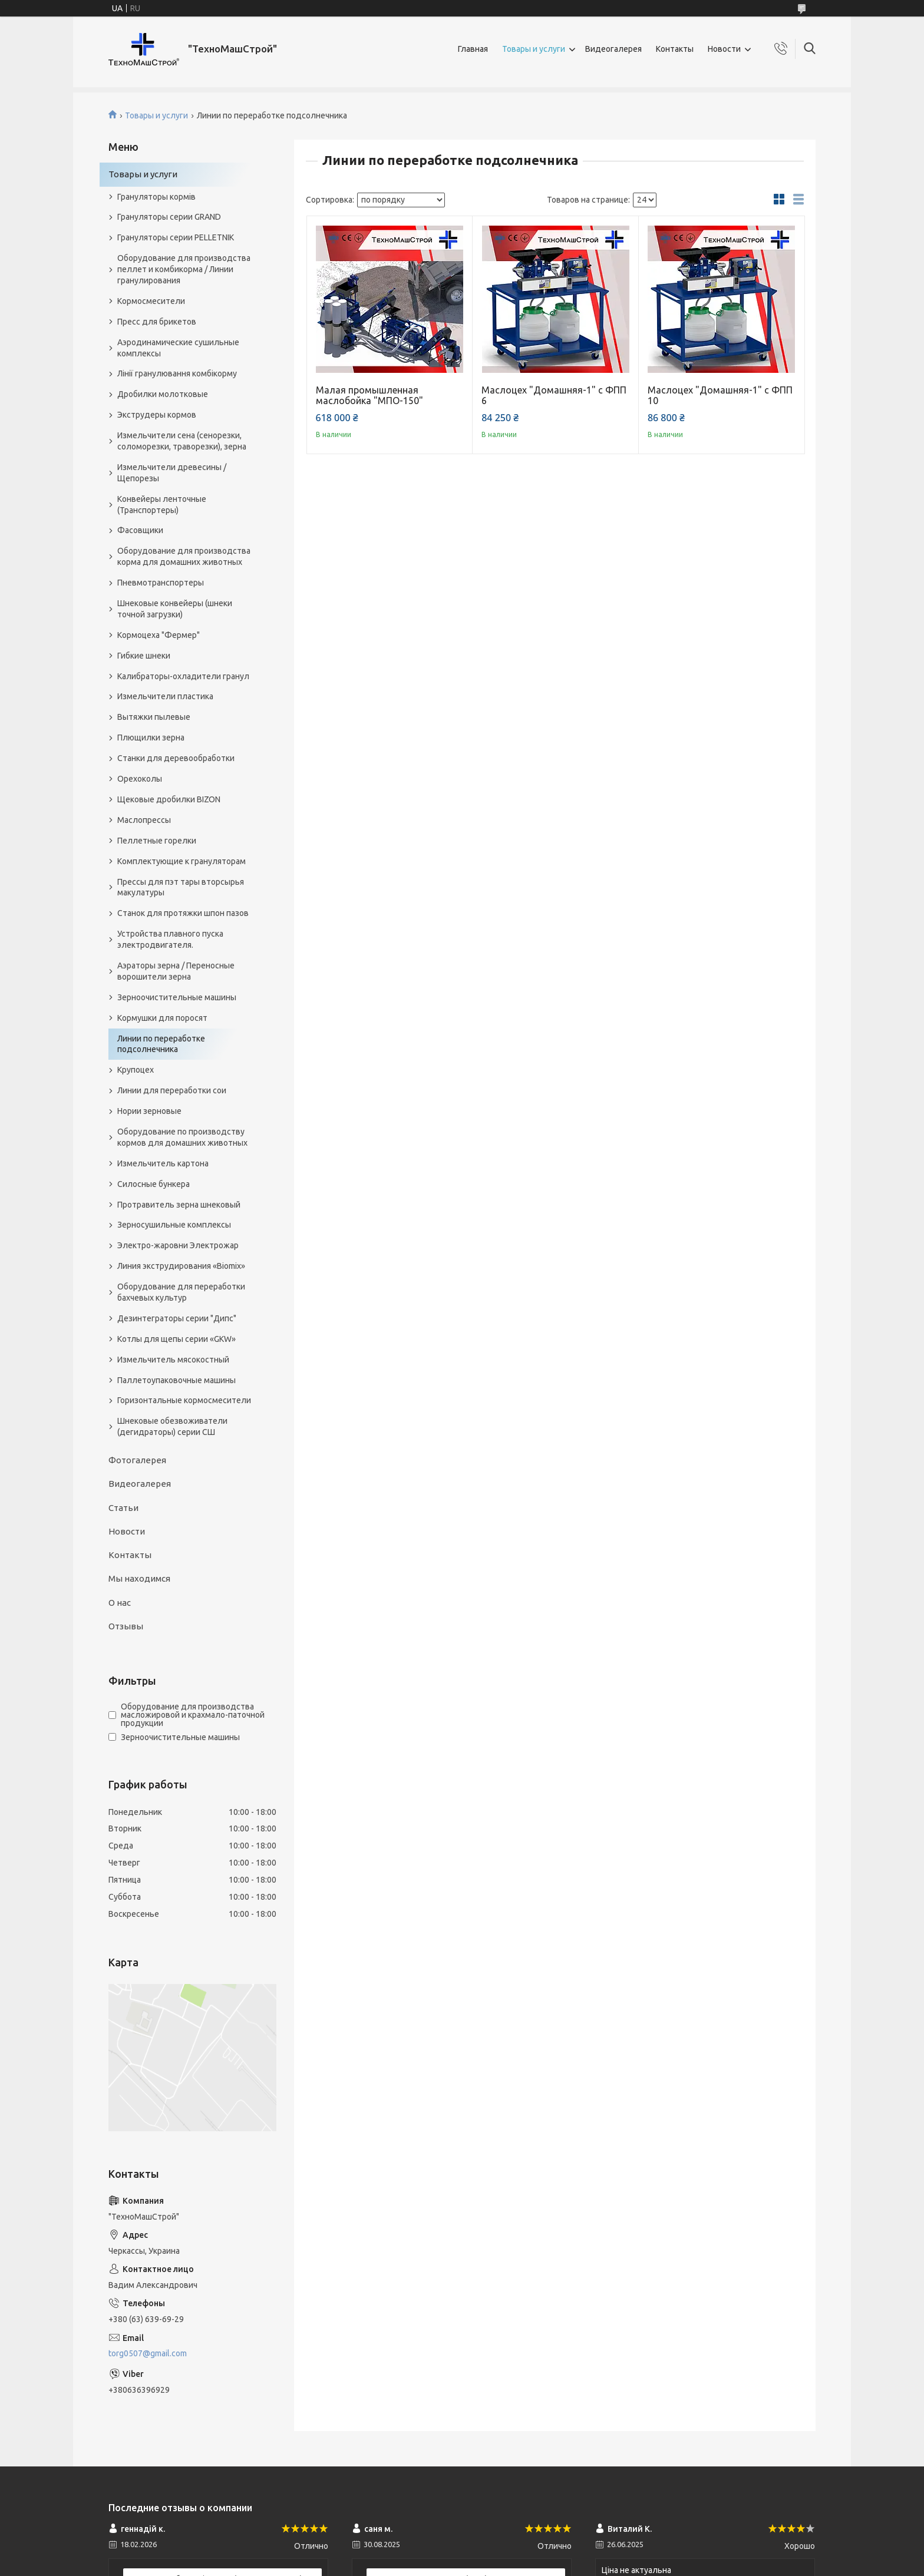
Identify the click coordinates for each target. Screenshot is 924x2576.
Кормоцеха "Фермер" (158, 635)
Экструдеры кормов (156, 414)
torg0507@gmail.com (147, 2353)
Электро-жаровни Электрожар (178, 1245)
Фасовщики (140, 530)
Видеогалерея (613, 49)
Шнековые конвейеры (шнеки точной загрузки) (174, 608)
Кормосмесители (151, 301)
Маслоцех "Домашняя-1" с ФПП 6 (553, 395)
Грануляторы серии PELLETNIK (175, 237)
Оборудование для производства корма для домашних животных (183, 556)
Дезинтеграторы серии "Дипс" (176, 1318)
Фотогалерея (137, 1460)
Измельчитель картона (163, 1163)
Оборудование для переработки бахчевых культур (181, 1292)
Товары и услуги (533, 49)
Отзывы (125, 1626)
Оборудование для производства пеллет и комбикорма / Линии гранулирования (183, 269)
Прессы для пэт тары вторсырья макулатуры (180, 887)
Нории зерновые (149, 1111)
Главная (473, 49)
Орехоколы (139, 778)
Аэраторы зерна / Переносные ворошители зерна (176, 971)
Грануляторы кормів (156, 196)
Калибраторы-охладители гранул (183, 676)
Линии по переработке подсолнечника (161, 1044)
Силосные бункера (153, 1184)
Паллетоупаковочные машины (176, 1380)
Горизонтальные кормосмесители (184, 1400)
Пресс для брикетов (156, 321)
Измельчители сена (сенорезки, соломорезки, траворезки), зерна (181, 441)
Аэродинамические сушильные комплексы (178, 348)
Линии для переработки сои (171, 1090)
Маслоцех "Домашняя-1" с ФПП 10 (720, 395)
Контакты (675, 49)
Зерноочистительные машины (176, 997)
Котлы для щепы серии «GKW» (176, 1339)
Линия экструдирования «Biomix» (181, 1266)
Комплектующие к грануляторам (181, 861)
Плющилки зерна (150, 737)
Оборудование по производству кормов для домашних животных (182, 1137)
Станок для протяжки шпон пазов (183, 913)
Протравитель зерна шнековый (178, 1204)
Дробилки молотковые (162, 394)
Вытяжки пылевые (153, 717)
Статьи (123, 1508)
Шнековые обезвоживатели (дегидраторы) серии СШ (172, 1426)
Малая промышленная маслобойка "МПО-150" (369, 395)
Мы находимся (139, 1578)
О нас (119, 1603)
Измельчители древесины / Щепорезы (171, 472)
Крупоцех (135, 1069)
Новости (724, 49)
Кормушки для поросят (162, 1018)
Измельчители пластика (165, 696)
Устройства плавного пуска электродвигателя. (170, 939)
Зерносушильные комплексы (174, 1224)
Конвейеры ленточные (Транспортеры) (161, 504)
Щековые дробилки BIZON (168, 799)
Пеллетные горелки (156, 840)
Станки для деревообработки (176, 758)
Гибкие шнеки (143, 655)
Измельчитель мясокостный (173, 1359)
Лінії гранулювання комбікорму (177, 373)
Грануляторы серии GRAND (169, 216)
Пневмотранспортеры (160, 582)
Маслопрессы (144, 820)
